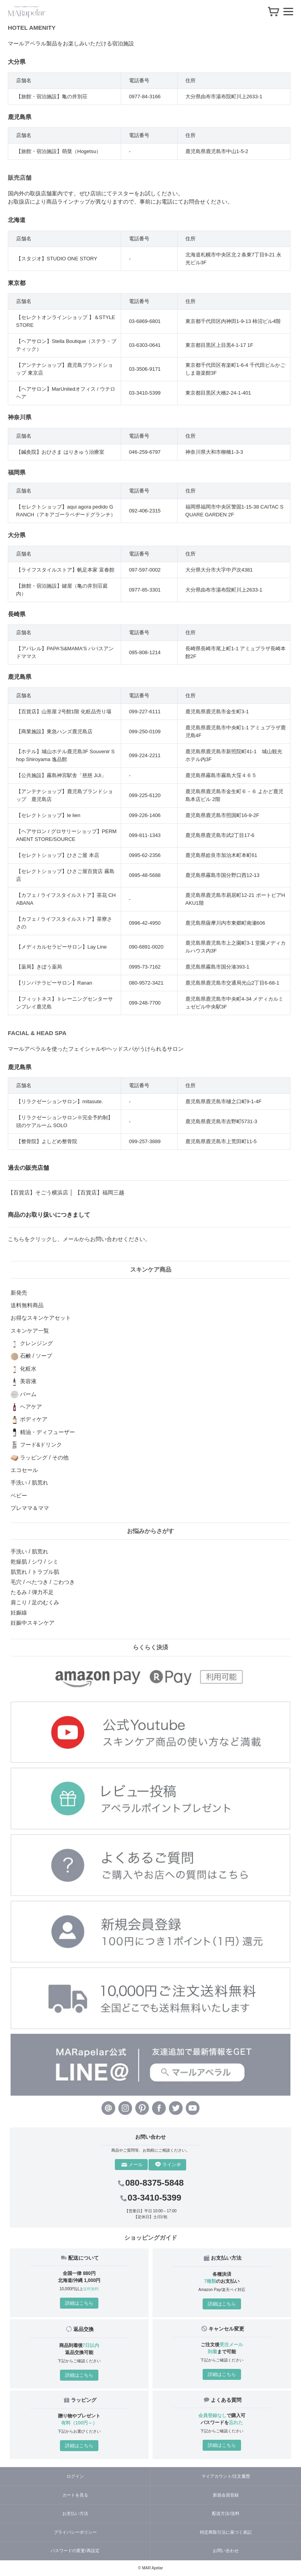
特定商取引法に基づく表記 (226, 2532)
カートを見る (75, 2495)
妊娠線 (19, 1612)
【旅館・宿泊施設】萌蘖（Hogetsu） (58, 151)
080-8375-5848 (150, 2183)
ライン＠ (168, 2164)
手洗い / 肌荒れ (29, 1551)
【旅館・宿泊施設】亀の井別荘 (51, 96)
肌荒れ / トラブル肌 (35, 1572)
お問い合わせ (226, 2550)
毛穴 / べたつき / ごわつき (42, 1582)
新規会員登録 (226, 2495)
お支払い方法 (75, 2513)
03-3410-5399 (150, 2198)
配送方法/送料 (225, 2513)
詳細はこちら (79, 2303)
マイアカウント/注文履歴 (225, 2476)
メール (132, 2164)
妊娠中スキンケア (32, 1623)
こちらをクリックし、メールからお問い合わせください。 (79, 1239)
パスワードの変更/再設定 (75, 2550)
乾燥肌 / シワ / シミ (34, 1562)
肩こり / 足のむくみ (35, 1602)
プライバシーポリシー (75, 2532)
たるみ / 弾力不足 (32, 1592)
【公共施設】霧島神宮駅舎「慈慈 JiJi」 (61, 775)
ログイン (75, 2476)
